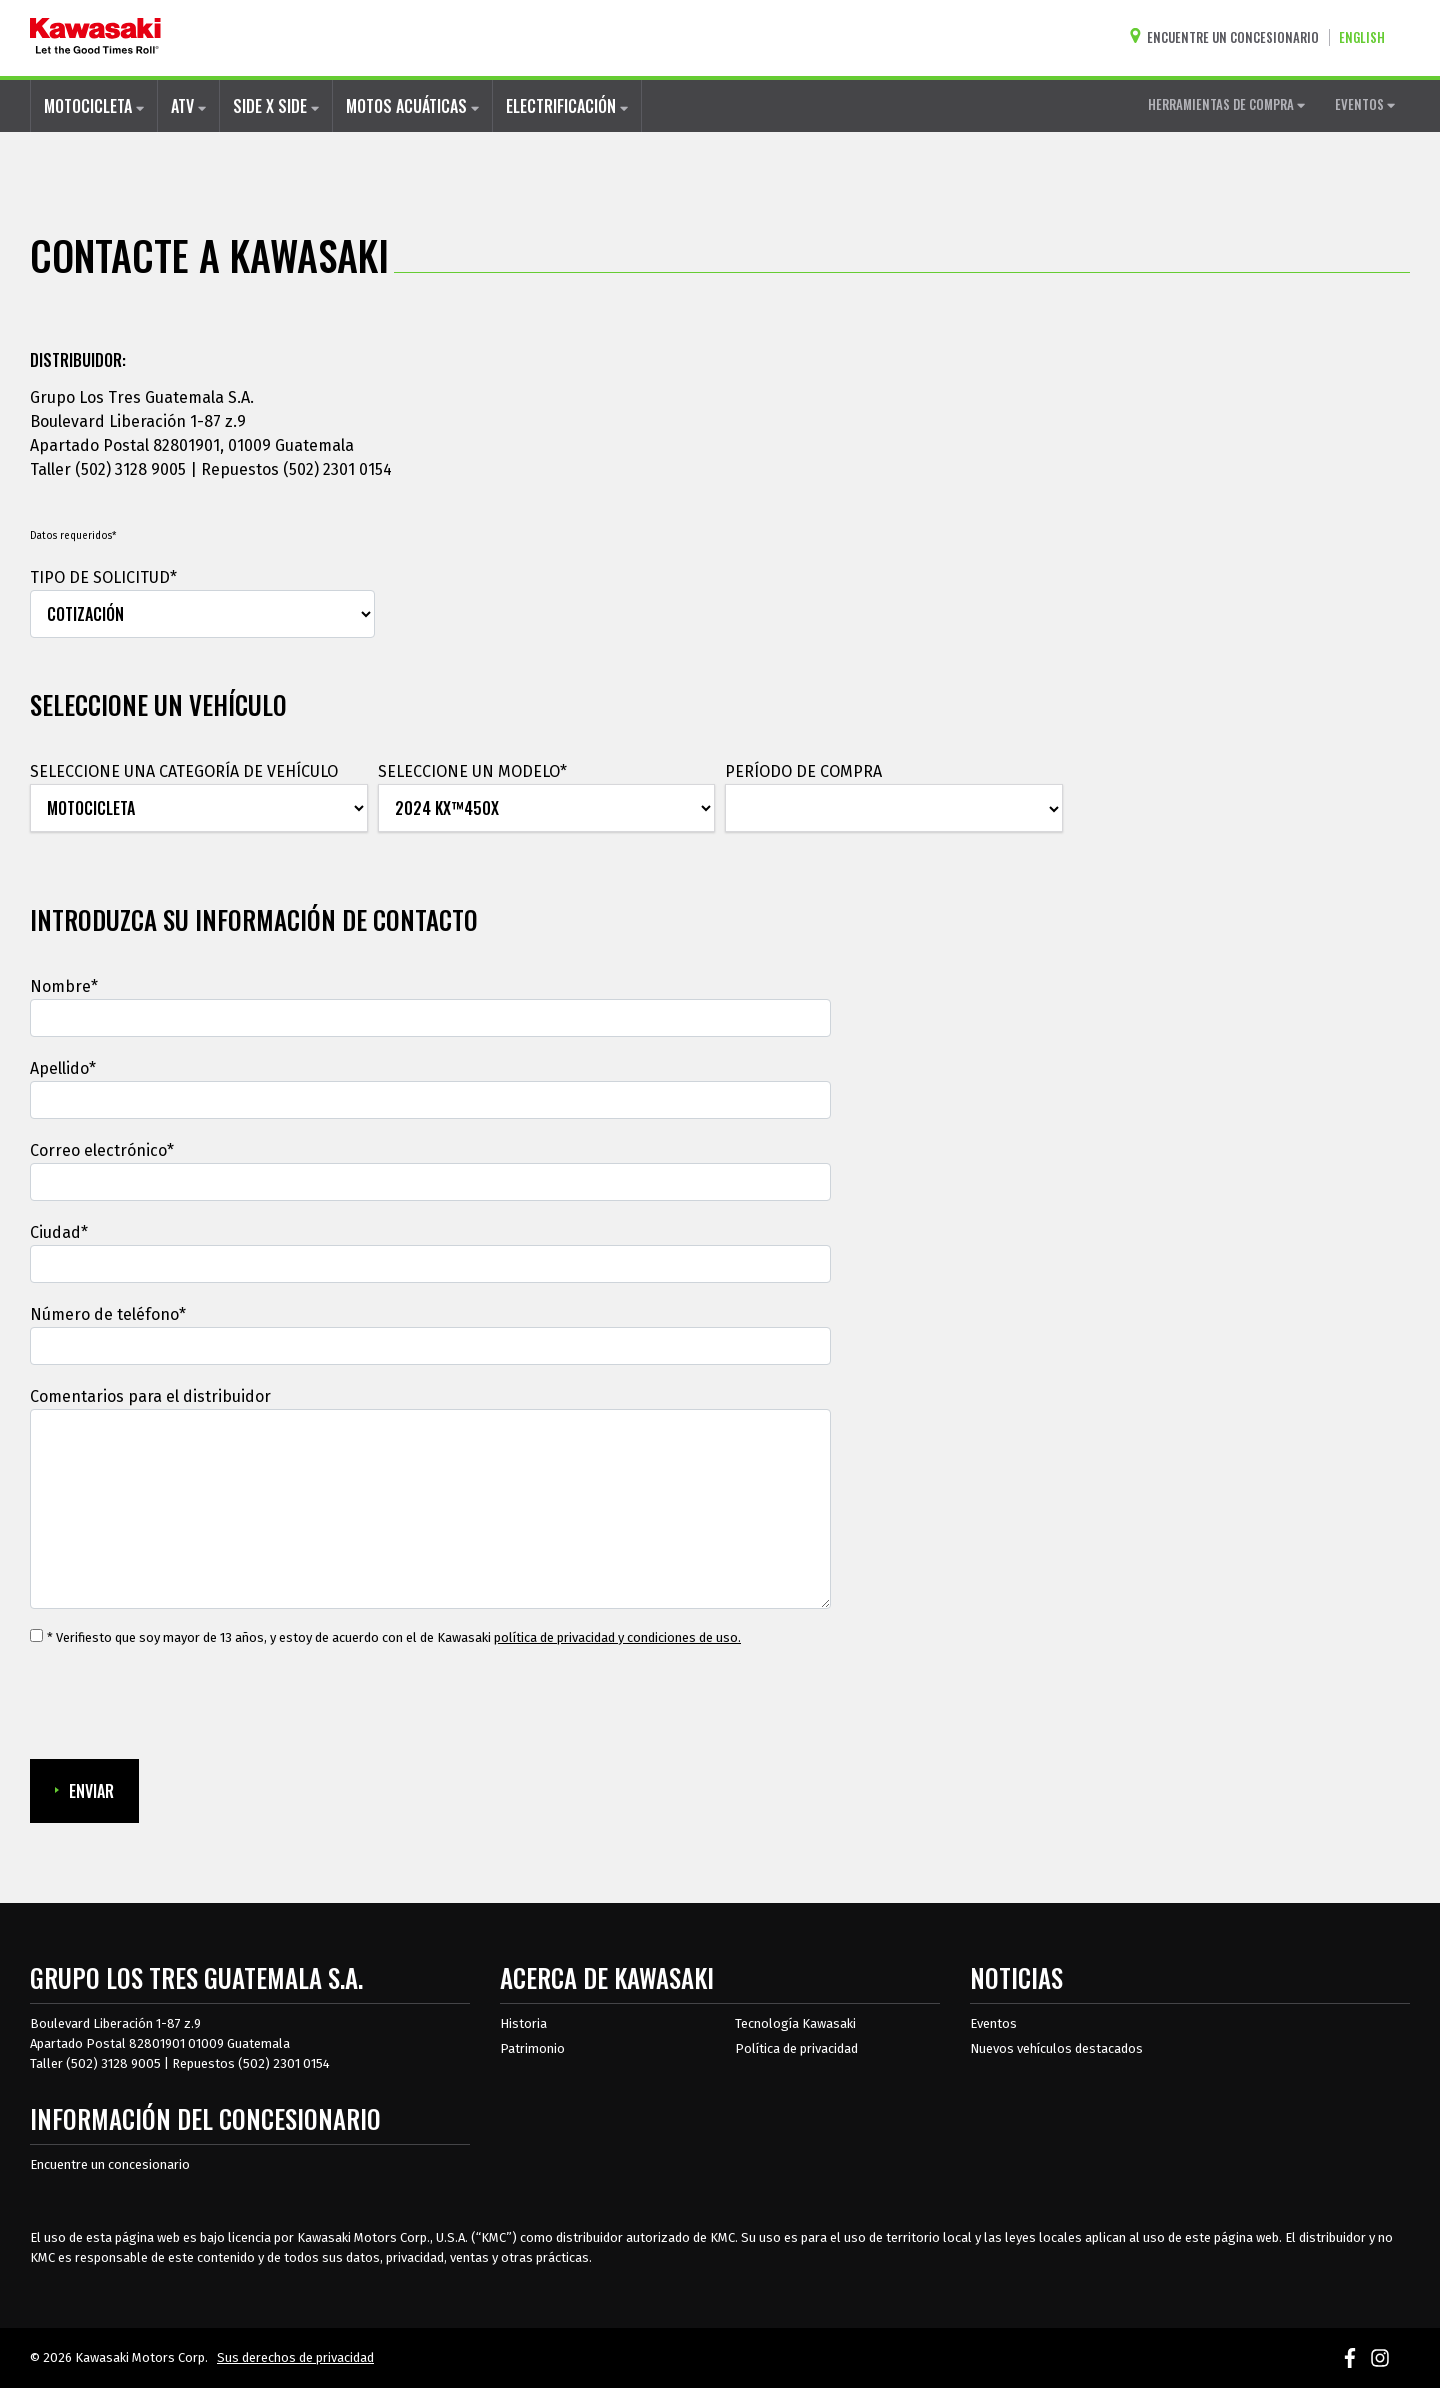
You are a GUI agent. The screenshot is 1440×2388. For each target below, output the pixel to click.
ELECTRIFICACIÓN (567, 106)
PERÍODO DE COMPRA (803, 771)
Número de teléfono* (108, 1314)
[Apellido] (430, 1100)
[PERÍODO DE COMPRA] (894, 809)
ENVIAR (84, 1791)
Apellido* (63, 1068)
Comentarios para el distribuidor (150, 1396)
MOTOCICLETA (94, 106)
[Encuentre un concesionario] (1229, 37)
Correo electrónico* (102, 1150)
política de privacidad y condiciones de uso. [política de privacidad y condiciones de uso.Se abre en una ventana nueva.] (617, 1637)
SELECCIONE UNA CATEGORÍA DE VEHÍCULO (184, 771)
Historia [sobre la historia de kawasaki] (523, 2023)
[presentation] (182, 1704)
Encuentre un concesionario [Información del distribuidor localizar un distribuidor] (110, 2164)
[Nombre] (430, 1018)
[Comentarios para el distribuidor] (430, 1509)
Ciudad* (59, 1232)
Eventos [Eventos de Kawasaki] (993, 2023)
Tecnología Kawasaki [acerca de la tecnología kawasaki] (795, 2023)
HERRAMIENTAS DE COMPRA (1226, 104)
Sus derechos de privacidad (295, 2357)
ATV (188, 106)
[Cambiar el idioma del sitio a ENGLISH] (1367, 37)
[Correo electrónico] (430, 1182)
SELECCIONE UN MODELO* (472, 771)
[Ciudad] (430, 1264)
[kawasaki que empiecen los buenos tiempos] (95, 38)
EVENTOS (1365, 104)
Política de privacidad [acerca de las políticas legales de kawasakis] (796, 2048)
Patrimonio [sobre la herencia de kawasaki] (532, 2048)
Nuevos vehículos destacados (1056, 2048)
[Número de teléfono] (430, 1346)
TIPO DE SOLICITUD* (103, 577)
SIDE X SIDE (276, 106)
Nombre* (64, 986)
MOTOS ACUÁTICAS (412, 106)
